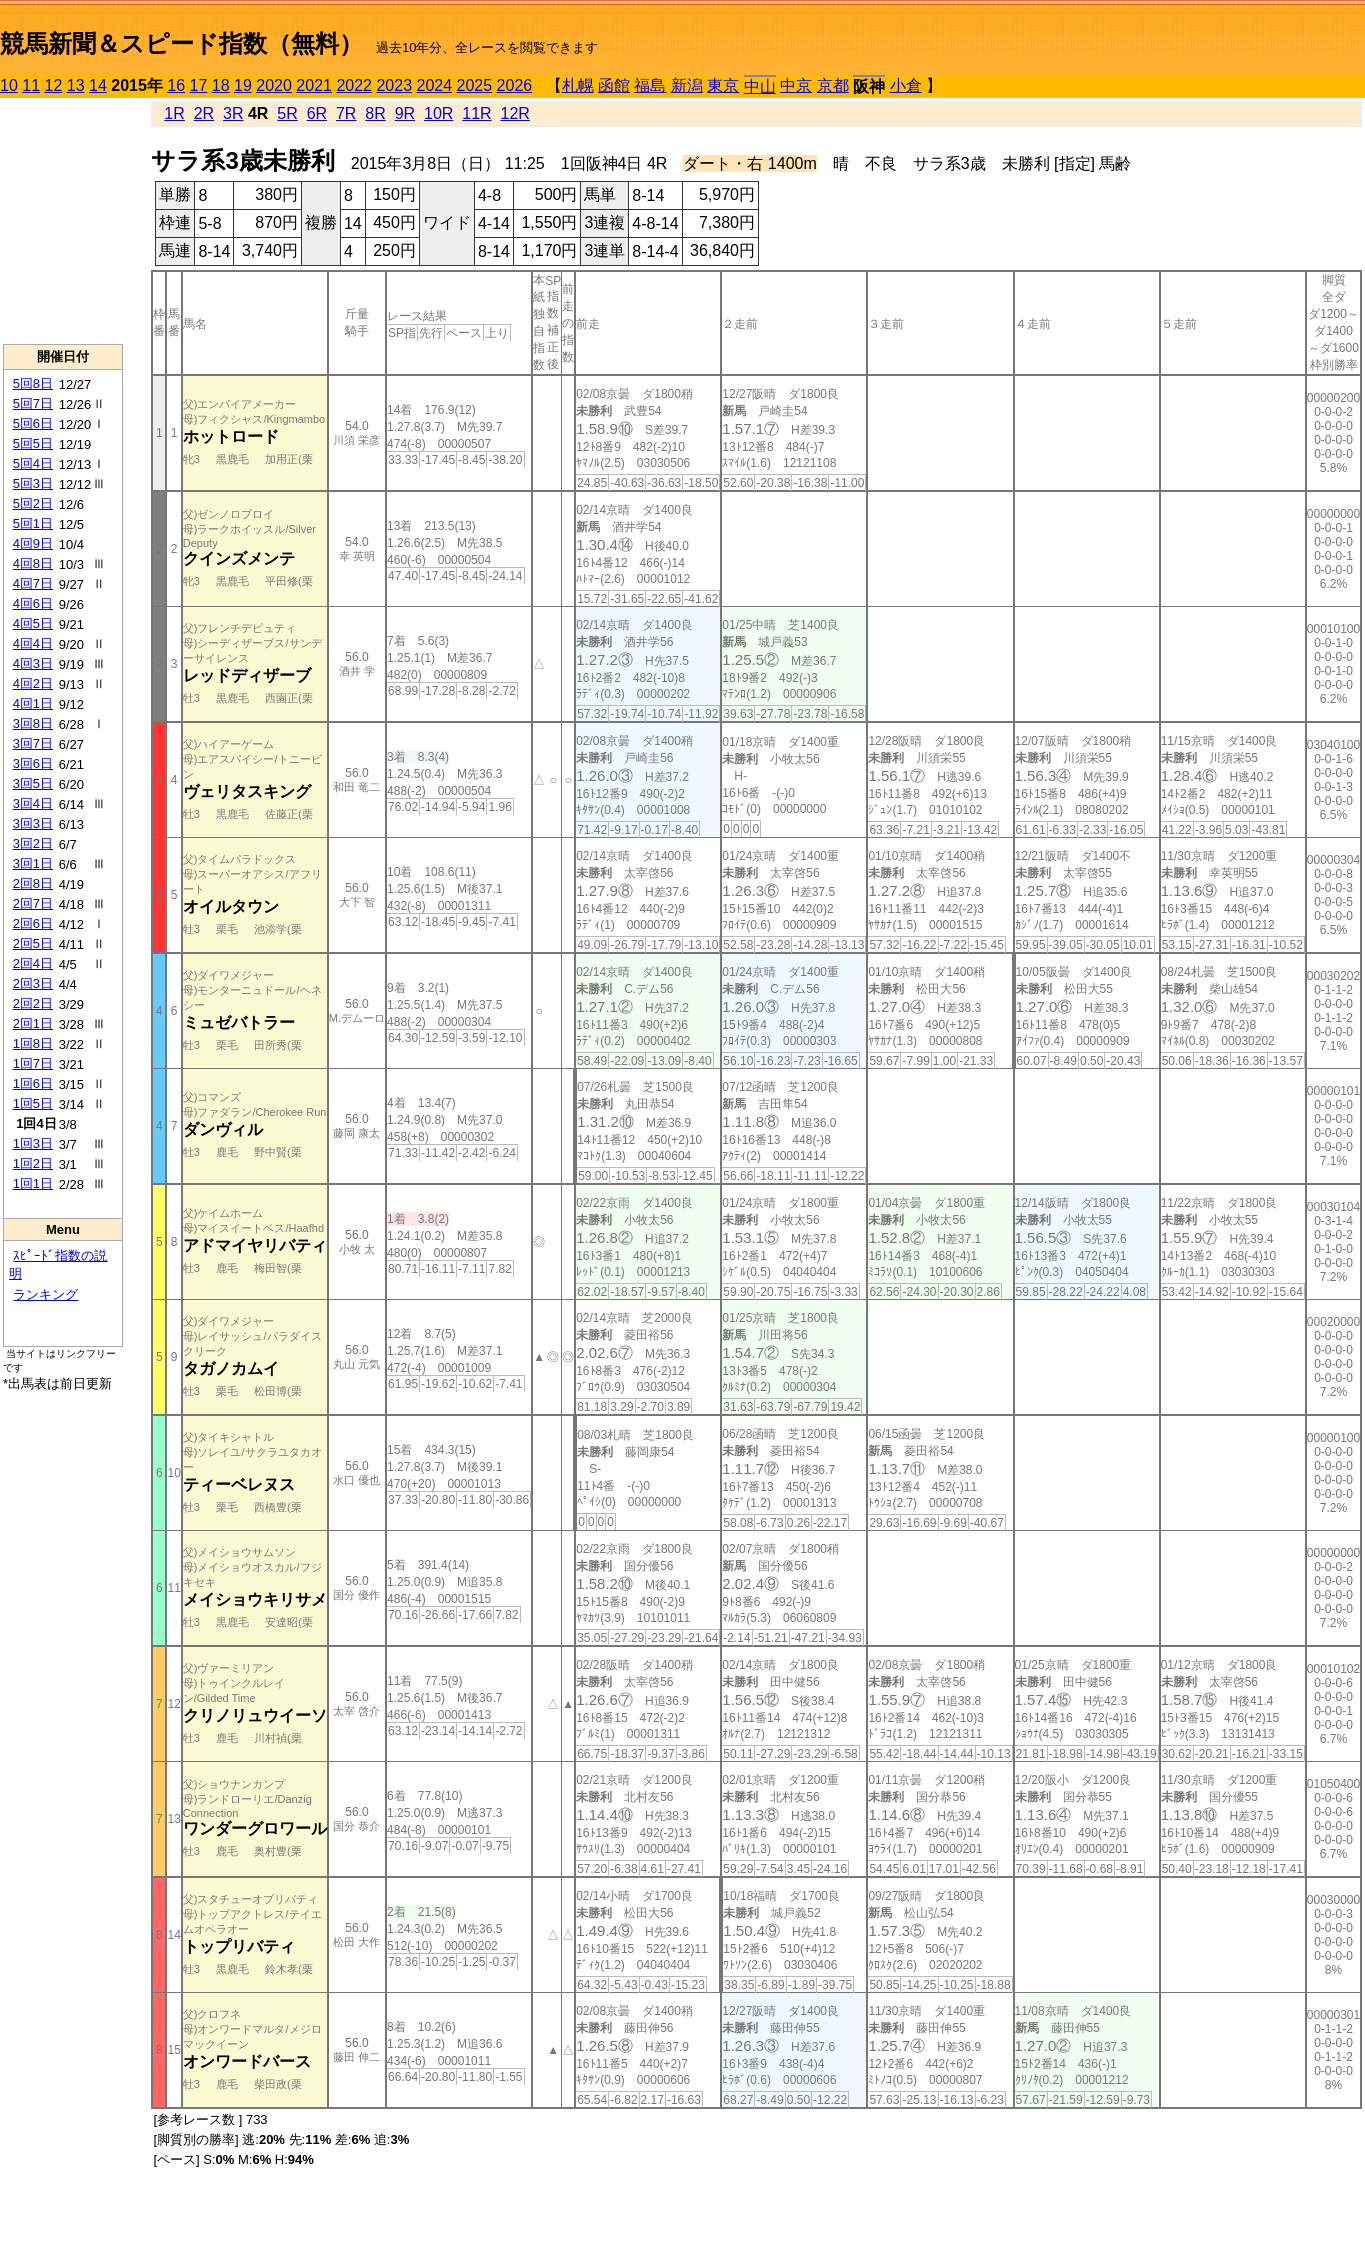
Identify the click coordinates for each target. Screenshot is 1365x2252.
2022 (354, 85)
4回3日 (33, 663)
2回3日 (33, 983)
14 (98, 85)
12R (515, 113)
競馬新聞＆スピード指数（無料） (181, 43)
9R (405, 113)
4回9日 (33, 543)
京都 (833, 85)
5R (287, 113)
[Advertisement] (63, 221)
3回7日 (33, 743)
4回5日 (33, 623)
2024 (434, 85)
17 (199, 85)
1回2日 (33, 1163)
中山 (760, 86)
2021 (314, 85)
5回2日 (33, 503)
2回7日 (33, 903)
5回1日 (33, 523)
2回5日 (33, 943)
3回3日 (33, 823)
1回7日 (33, 1063)
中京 (796, 85)
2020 (274, 85)
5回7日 (33, 403)
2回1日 (33, 1023)
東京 (723, 85)
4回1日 (33, 703)
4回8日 (33, 563)
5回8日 (33, 383)
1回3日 (33, 1143)
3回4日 (33, 803)
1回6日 (33, 1083)
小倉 (906, 85)
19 (243, 85)
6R (317, 113)
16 (176, 85)
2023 (394, 85)
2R (204, 113)
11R (476, 113)
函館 (614, 85)
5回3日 (33, 483)
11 (31, 85)
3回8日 (33, 723)
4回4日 (33, 643)
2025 (475, 85)
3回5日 (33, 783)
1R (174, 113)
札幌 (578, 85)
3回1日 (33, 863)
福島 (650, 85)
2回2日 (33, 1003)
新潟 (687, 85)
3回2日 (33, 843)
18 (221, 85)
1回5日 (33, 1103)
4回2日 (33, 683)
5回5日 (33, 443)
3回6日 (33, 763)
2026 (515, 85)
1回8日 (33, 1043)
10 (9, 85)
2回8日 (33, 883)
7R (346, 113)
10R (438, 113)
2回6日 (33, 923)
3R (233, 113)
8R (375, 113)
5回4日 (33, 463)
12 (54, 85)
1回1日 (33, 1183)
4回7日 (33, 583)
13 (76, 85)
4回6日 (33, 603)
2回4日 (33, 963)
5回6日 (33, 423)
